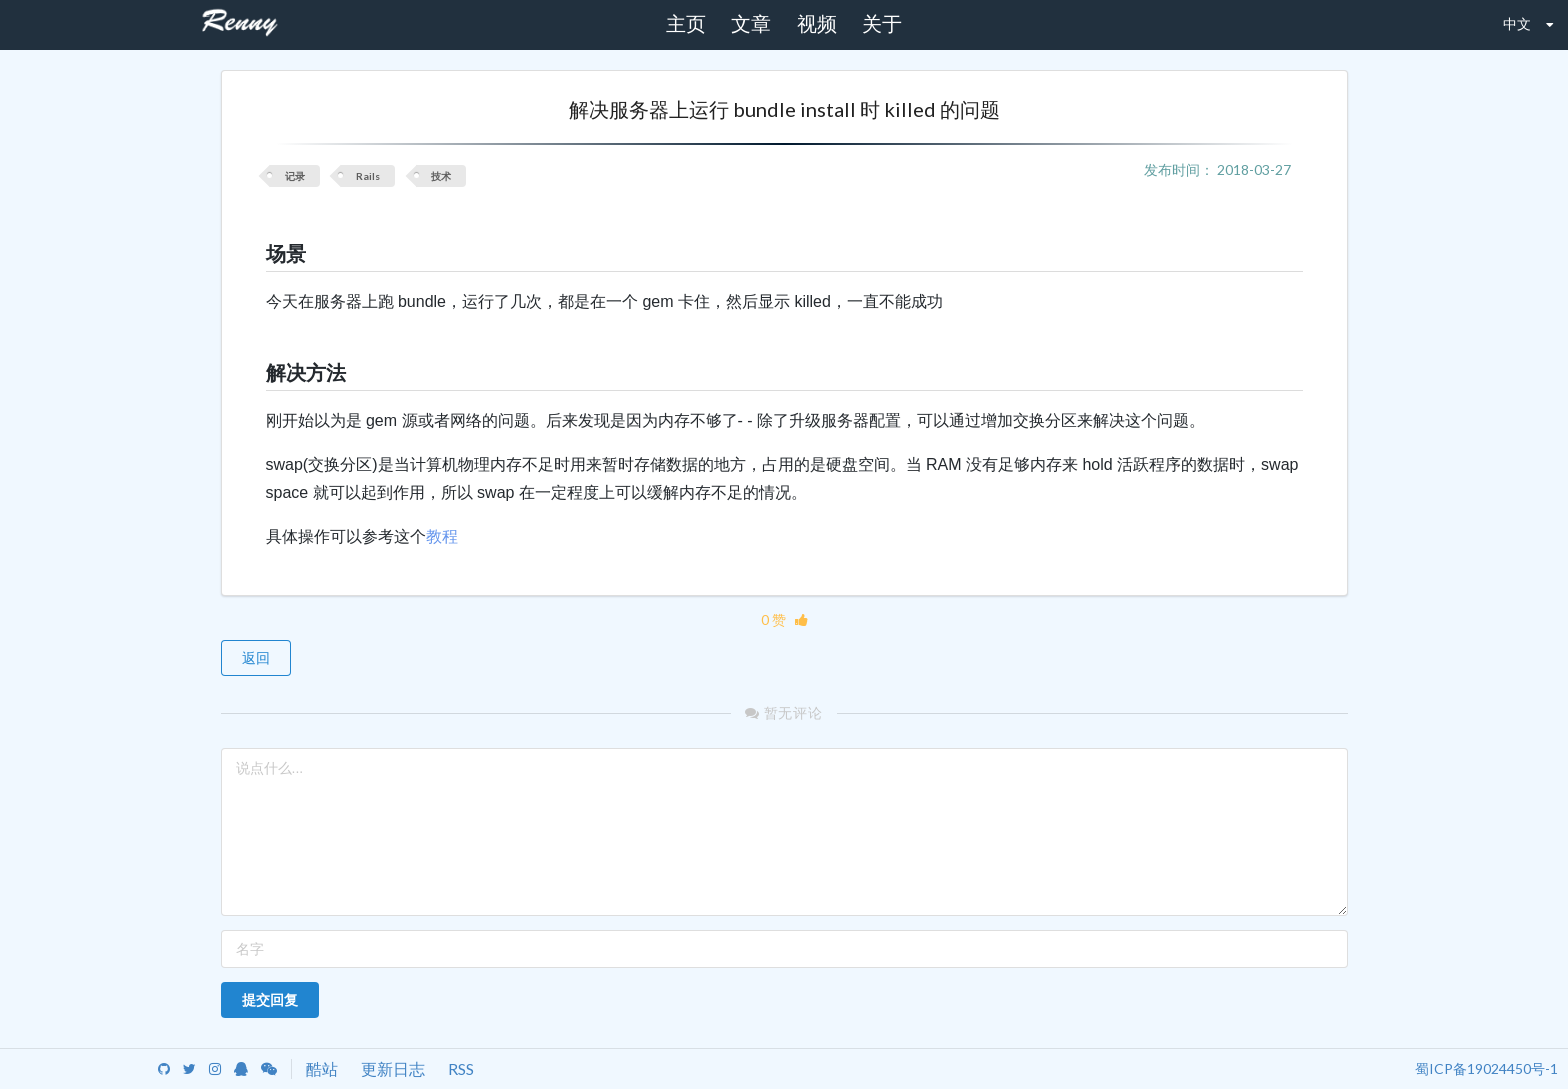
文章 (751, 24)
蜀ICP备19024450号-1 (1486, 1068)
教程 (442, 536)
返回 (256, 657)
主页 (686, 24)
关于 (882, 24)
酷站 (322, 1068)
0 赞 (784, 619)
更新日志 (393, 1068)
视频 (817, 24)
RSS (461, 1068)
